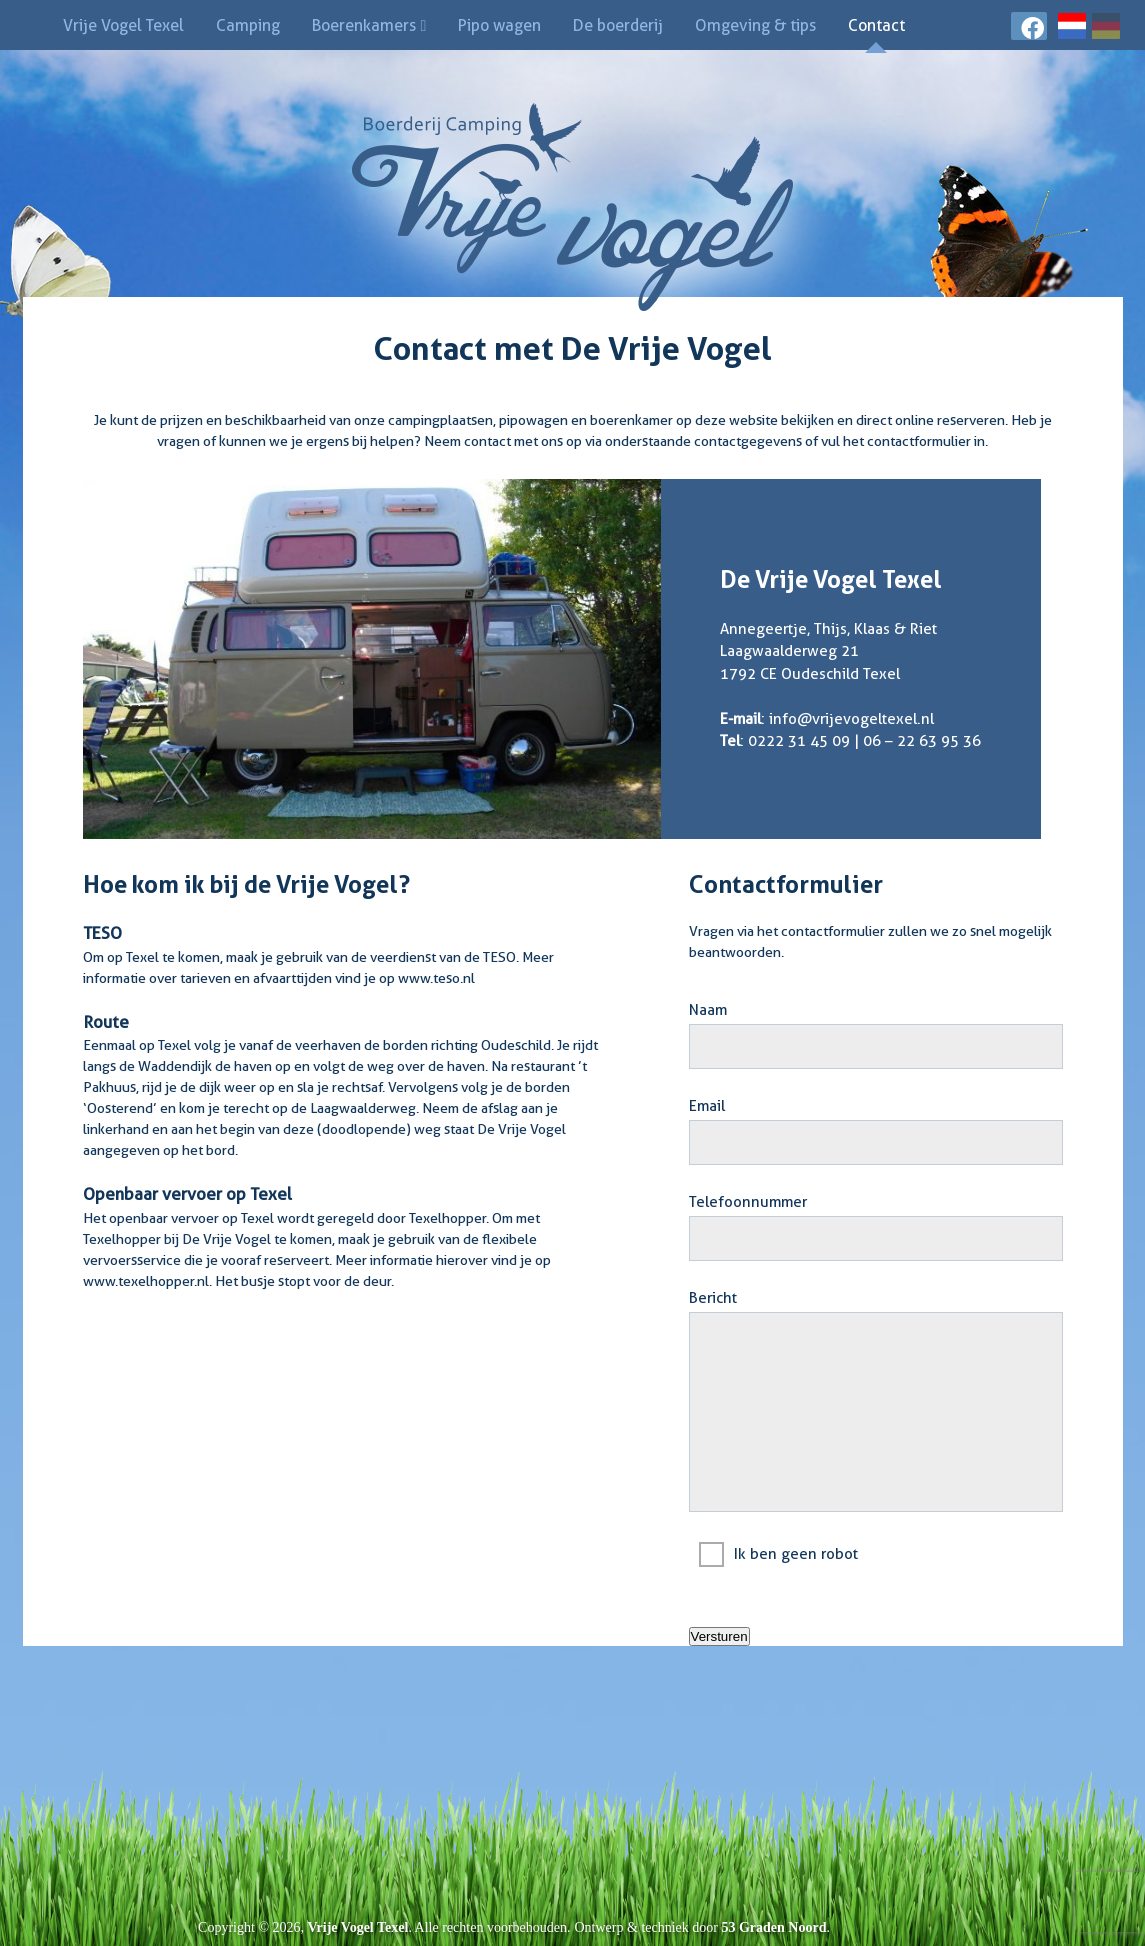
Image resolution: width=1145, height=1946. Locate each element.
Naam (708, 1010)
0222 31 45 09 (799, 741)
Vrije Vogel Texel (123, 25)
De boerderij (618, 25)
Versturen (719, 1636)
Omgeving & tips (755, 25)
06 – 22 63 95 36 (922, 741)
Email (707, 1106)
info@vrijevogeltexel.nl (851, 719)
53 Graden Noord (773, 1927)
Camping (248, 25)
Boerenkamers (364, 25)
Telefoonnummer (748, 1202)
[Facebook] (1029, 31)
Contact (876, 25)
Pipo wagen (499, 25)
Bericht (713, 1298)
